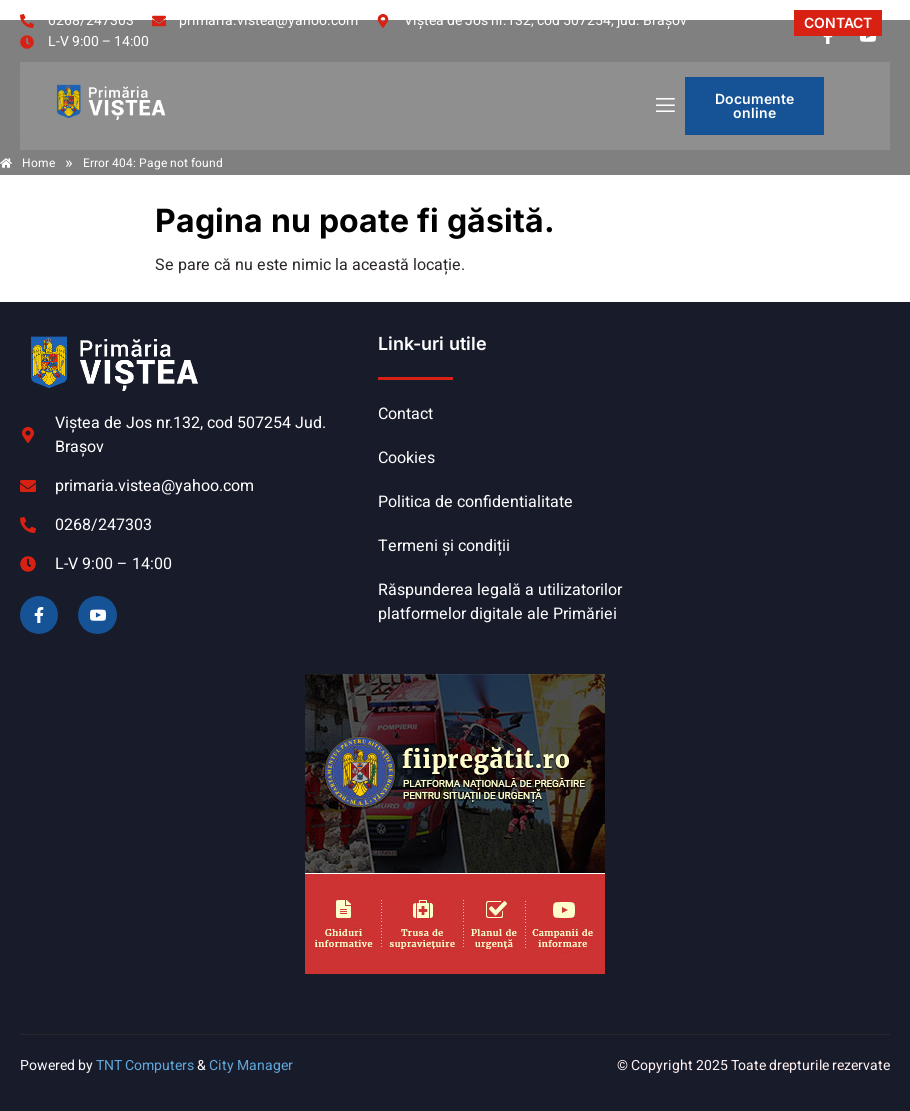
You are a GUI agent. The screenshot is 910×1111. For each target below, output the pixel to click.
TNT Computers (145, 1065)
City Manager (251, 1065)
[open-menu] (664, 106)
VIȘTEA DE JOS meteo (761, 407)
